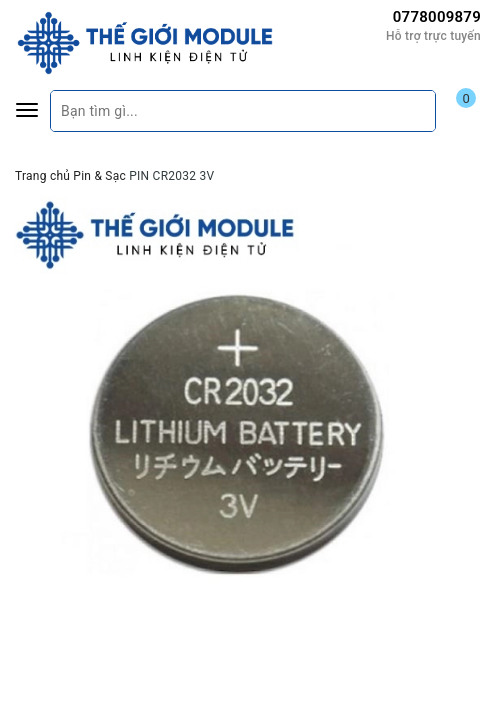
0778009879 (437, 17)
